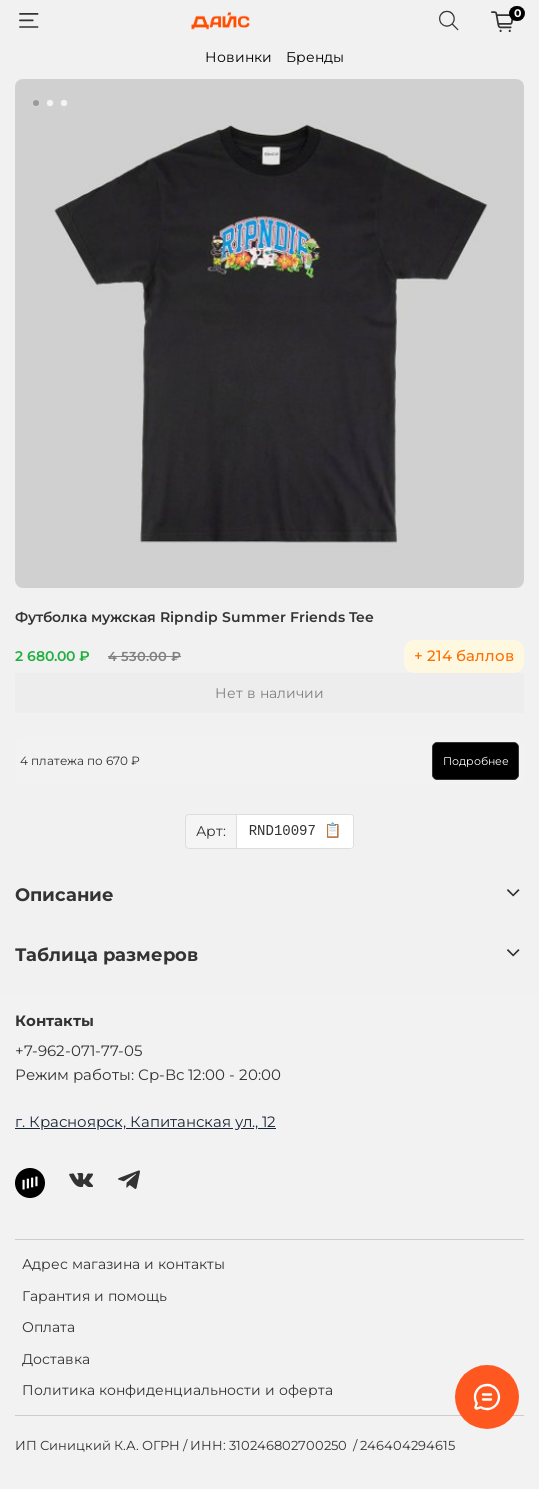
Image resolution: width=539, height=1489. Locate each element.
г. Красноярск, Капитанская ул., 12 (145, 1121)
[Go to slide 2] (50, 103)
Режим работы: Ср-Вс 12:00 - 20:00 (148, 1074)
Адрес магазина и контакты (123, 1264)
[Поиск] (449, 21)
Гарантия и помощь (94, 1296)
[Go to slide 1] (36, 103)
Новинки (238, 57)
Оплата (48, 1327)
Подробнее (476, 761)
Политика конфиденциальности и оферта (177, 1390)
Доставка (56, 1359)
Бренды (315, 57)
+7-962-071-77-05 (78, 1050)
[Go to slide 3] (64, 103)
